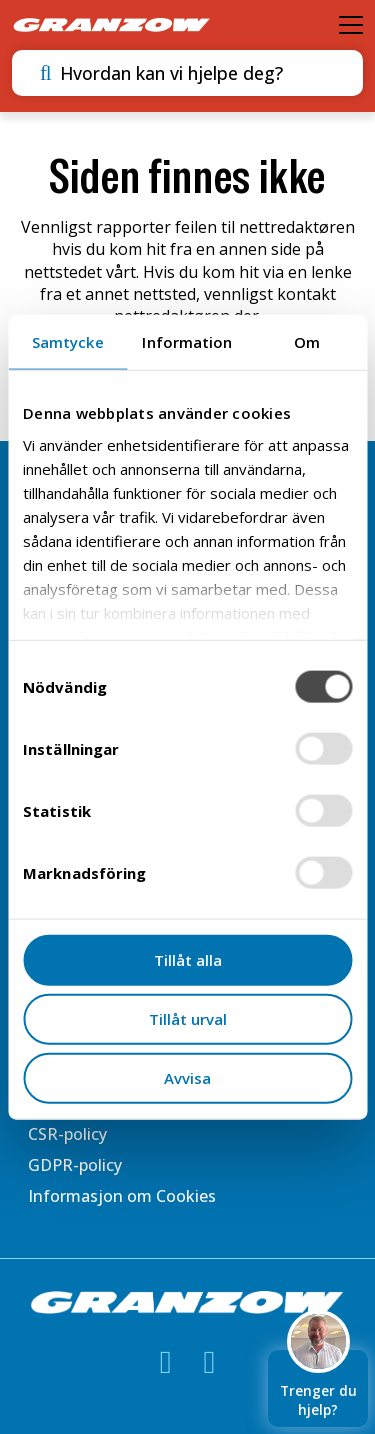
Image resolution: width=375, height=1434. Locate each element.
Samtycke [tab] (68, 342)
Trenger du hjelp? (318, 1384)
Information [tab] (187, 342)
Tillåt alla (188, 960)
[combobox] (200, 73)
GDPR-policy (75, 1165)
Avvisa (187, 1077)
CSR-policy (67, 1134)
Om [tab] (307, 342)
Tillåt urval (188, 1018)
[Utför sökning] (46, 73)
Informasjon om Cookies (122, 1196)
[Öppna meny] (351, 25)
